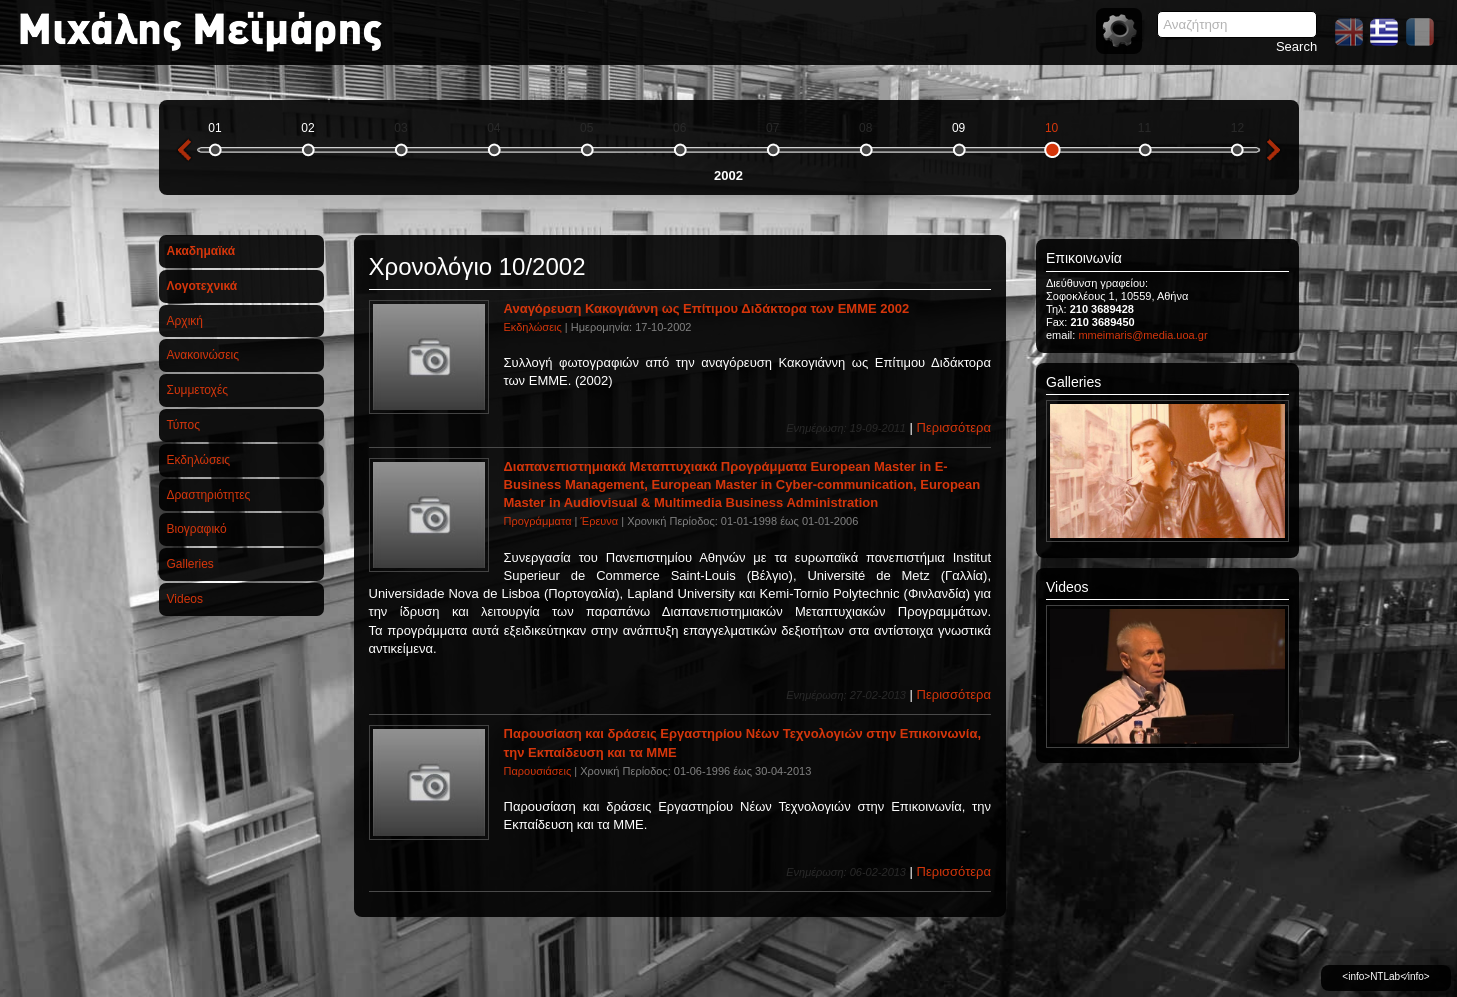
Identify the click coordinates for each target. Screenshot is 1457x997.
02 (307, 128)
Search (1296, 46)
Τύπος (183, 425)
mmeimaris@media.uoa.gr (1142, 335)
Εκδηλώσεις (199, 460)
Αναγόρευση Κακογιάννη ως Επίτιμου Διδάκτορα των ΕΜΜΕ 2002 (707, 308)
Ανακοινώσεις (203, 355)
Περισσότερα (954, 427)
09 (958, 128)
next (1274, 150)
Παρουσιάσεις (538, 771)
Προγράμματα (538, 521)
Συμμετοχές (198, 390)
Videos (185, 599)
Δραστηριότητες (209, 495)
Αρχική (185, 321)
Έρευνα (600, 521)
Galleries (190, 564)
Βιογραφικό (197, 529)
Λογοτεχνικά (202, 286)
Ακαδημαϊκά (201, 251)
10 (1051, 128)
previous (184, 150)
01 (214, 128)
